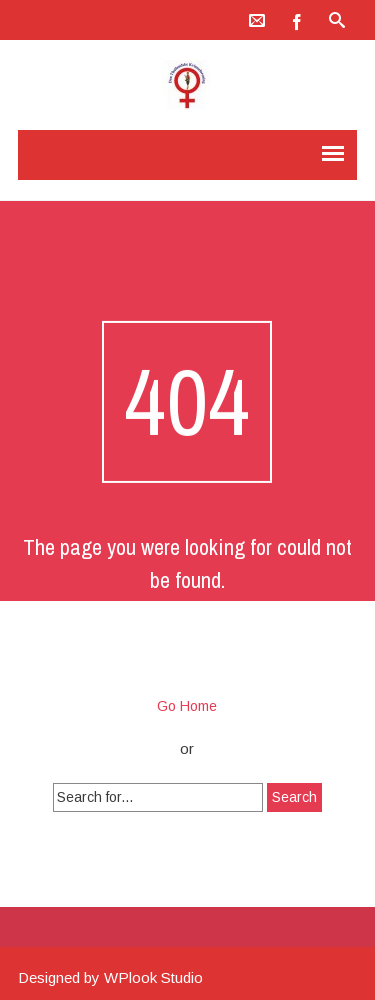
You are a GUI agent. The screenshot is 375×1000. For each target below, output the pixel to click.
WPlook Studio (153, 977)
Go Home (187, 706)
